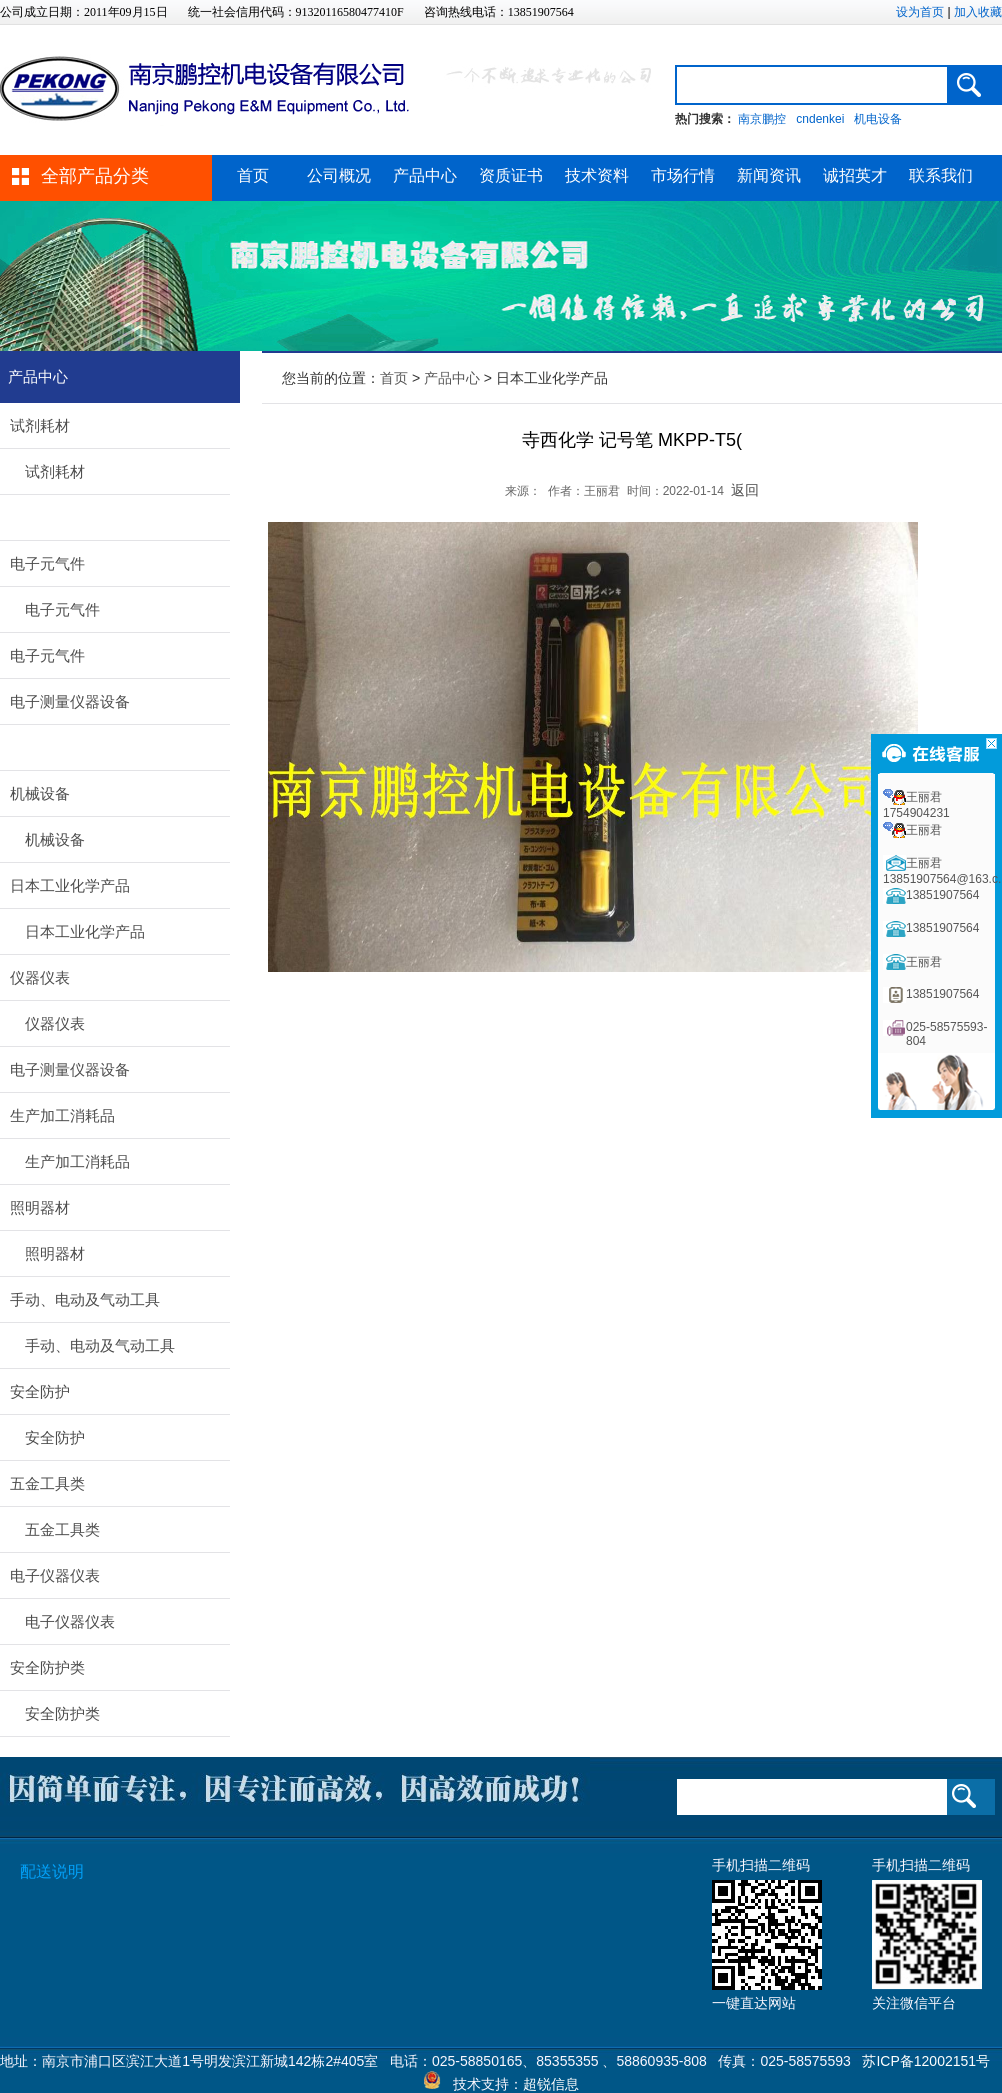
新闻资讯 (769, 175)
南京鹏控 (762, 119)
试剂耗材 (40, 425)
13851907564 (942, 895)
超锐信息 (551, 2084)
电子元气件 (47, 563)
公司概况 (339, 175)
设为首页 (920, 12)
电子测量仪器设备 (70, 701)
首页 (253, 175)
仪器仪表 (40, 977)
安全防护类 (47, 1667)
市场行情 (683, 175)
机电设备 (878, 119)
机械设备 (40, 793)
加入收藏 (978, 12)
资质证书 (511, 175)
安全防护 (40, 1391)
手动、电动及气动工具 (85, 1299)
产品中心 (425, 175)
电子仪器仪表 (55, 1575)
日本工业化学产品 (70, 885)
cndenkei (820, 119)
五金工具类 (47, 1483)
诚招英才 (855, 175)
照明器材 (40, 1207)
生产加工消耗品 (62, 1115)
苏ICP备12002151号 (926, 2061)
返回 (745, 490)
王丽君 (924, 830)
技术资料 (597, 175)
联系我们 (941, 175)
